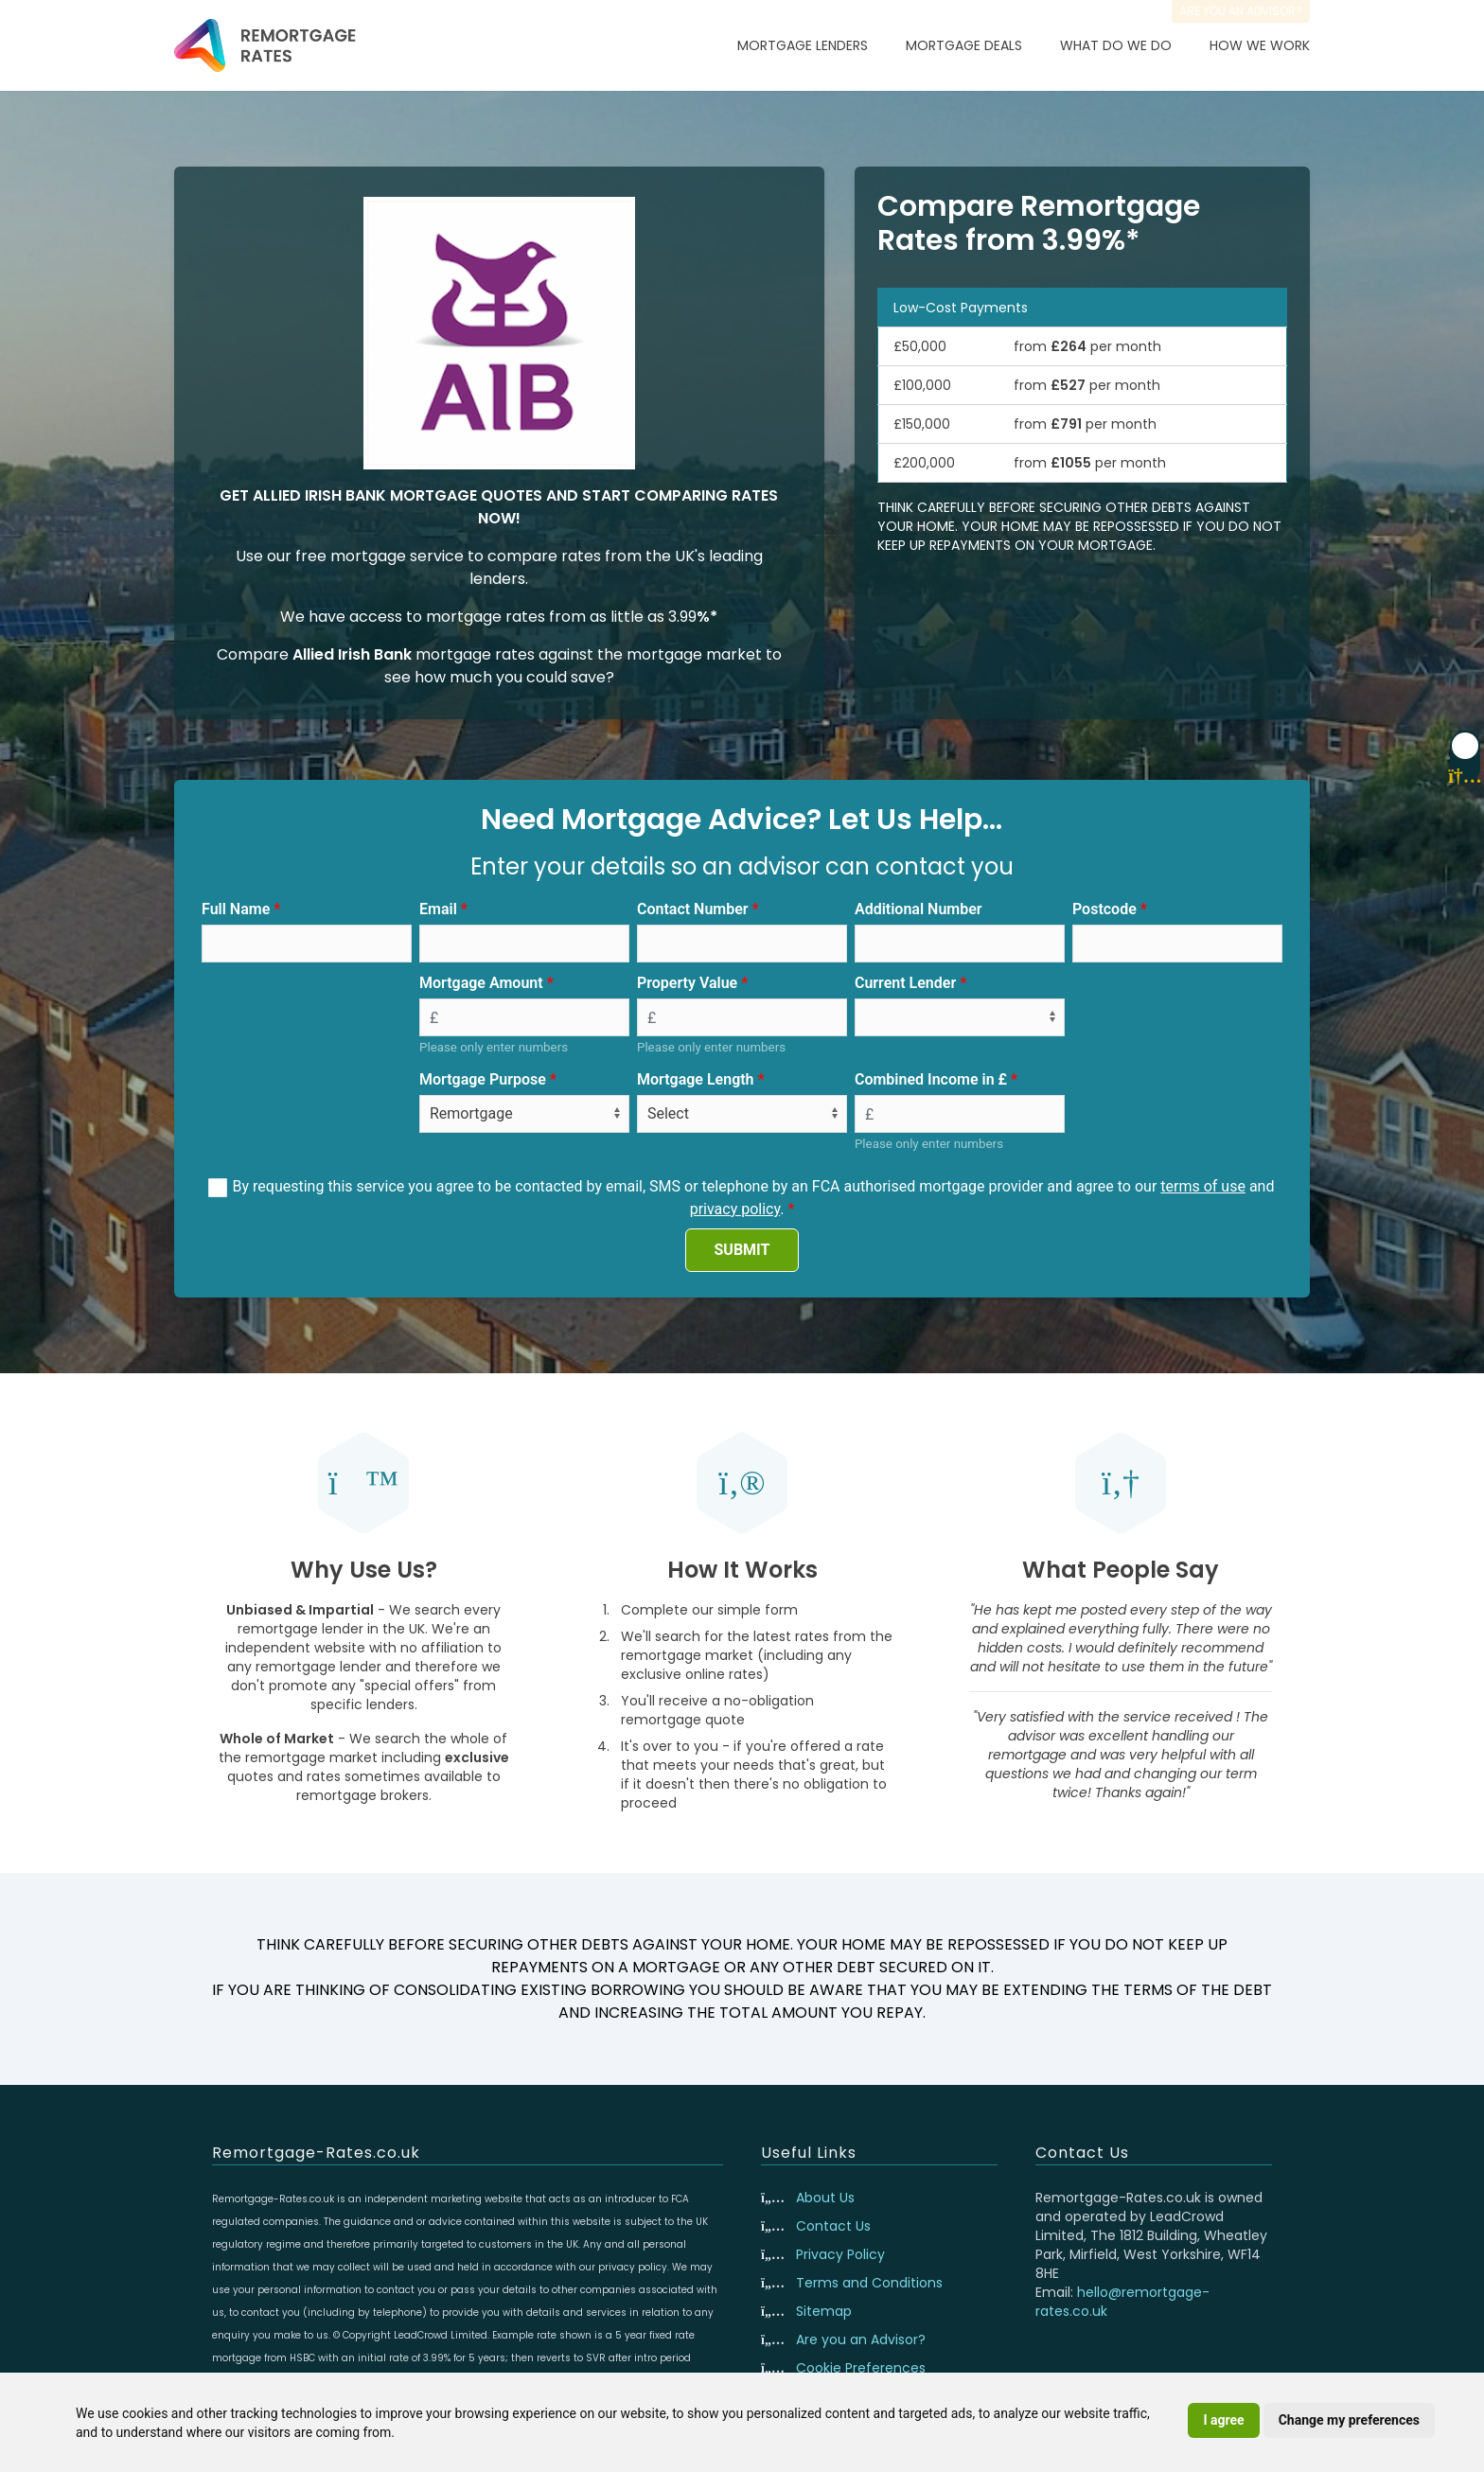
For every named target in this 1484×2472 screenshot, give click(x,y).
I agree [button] (1223, 2420)
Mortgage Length (695, 1079)
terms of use (1203, 1186)
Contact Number (693, 909)
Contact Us (833, 2225)
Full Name (236, 909)
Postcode (1104, 909)
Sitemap (824, 2311)
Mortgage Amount (481, 983)
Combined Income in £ (931, 1079)
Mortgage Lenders (802, 45)
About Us (825, 2197)
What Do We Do (1116, 45)
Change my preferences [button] (1349, 2420)
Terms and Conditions (869, 2282)
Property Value (687, 983)
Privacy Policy (840, 2254)
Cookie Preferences (861, 2367)
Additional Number (918, 909)
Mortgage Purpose (482, 1079)
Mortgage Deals (964, 45)
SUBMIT (742, 1250)
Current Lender (905, 983)
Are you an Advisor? (861, 2339)
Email (438, 909)
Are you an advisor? (1240, 11)
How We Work (1260, 45)
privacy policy (735, 1209)
